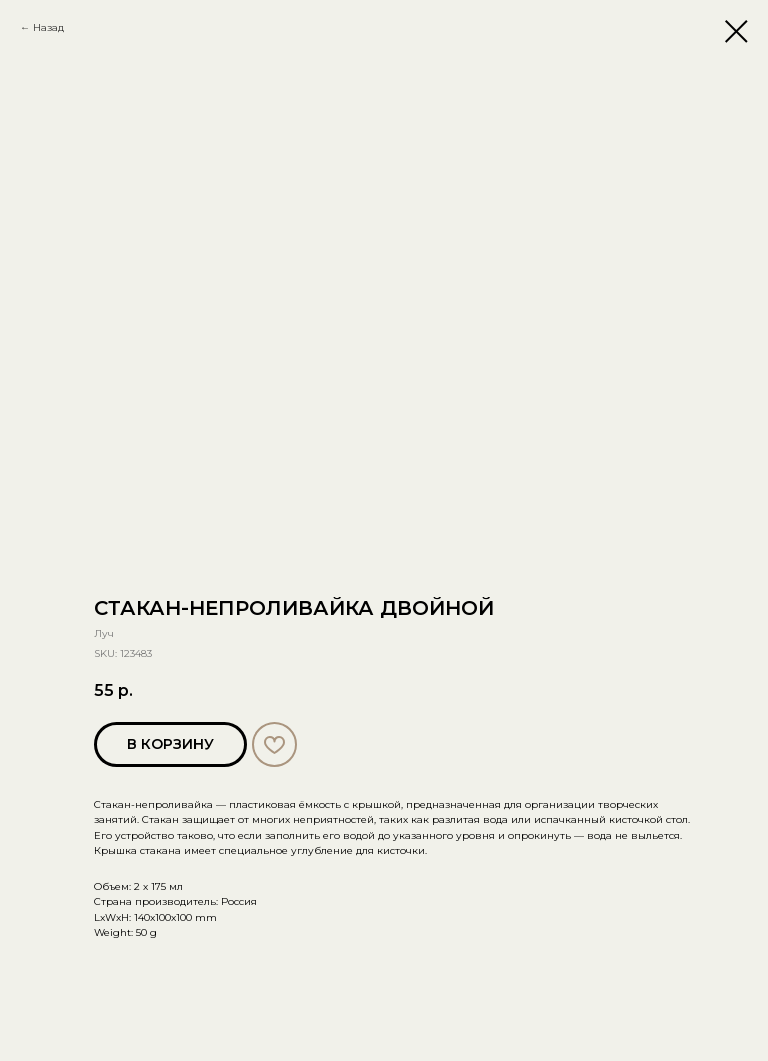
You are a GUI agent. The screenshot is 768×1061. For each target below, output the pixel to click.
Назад (48, 27)
